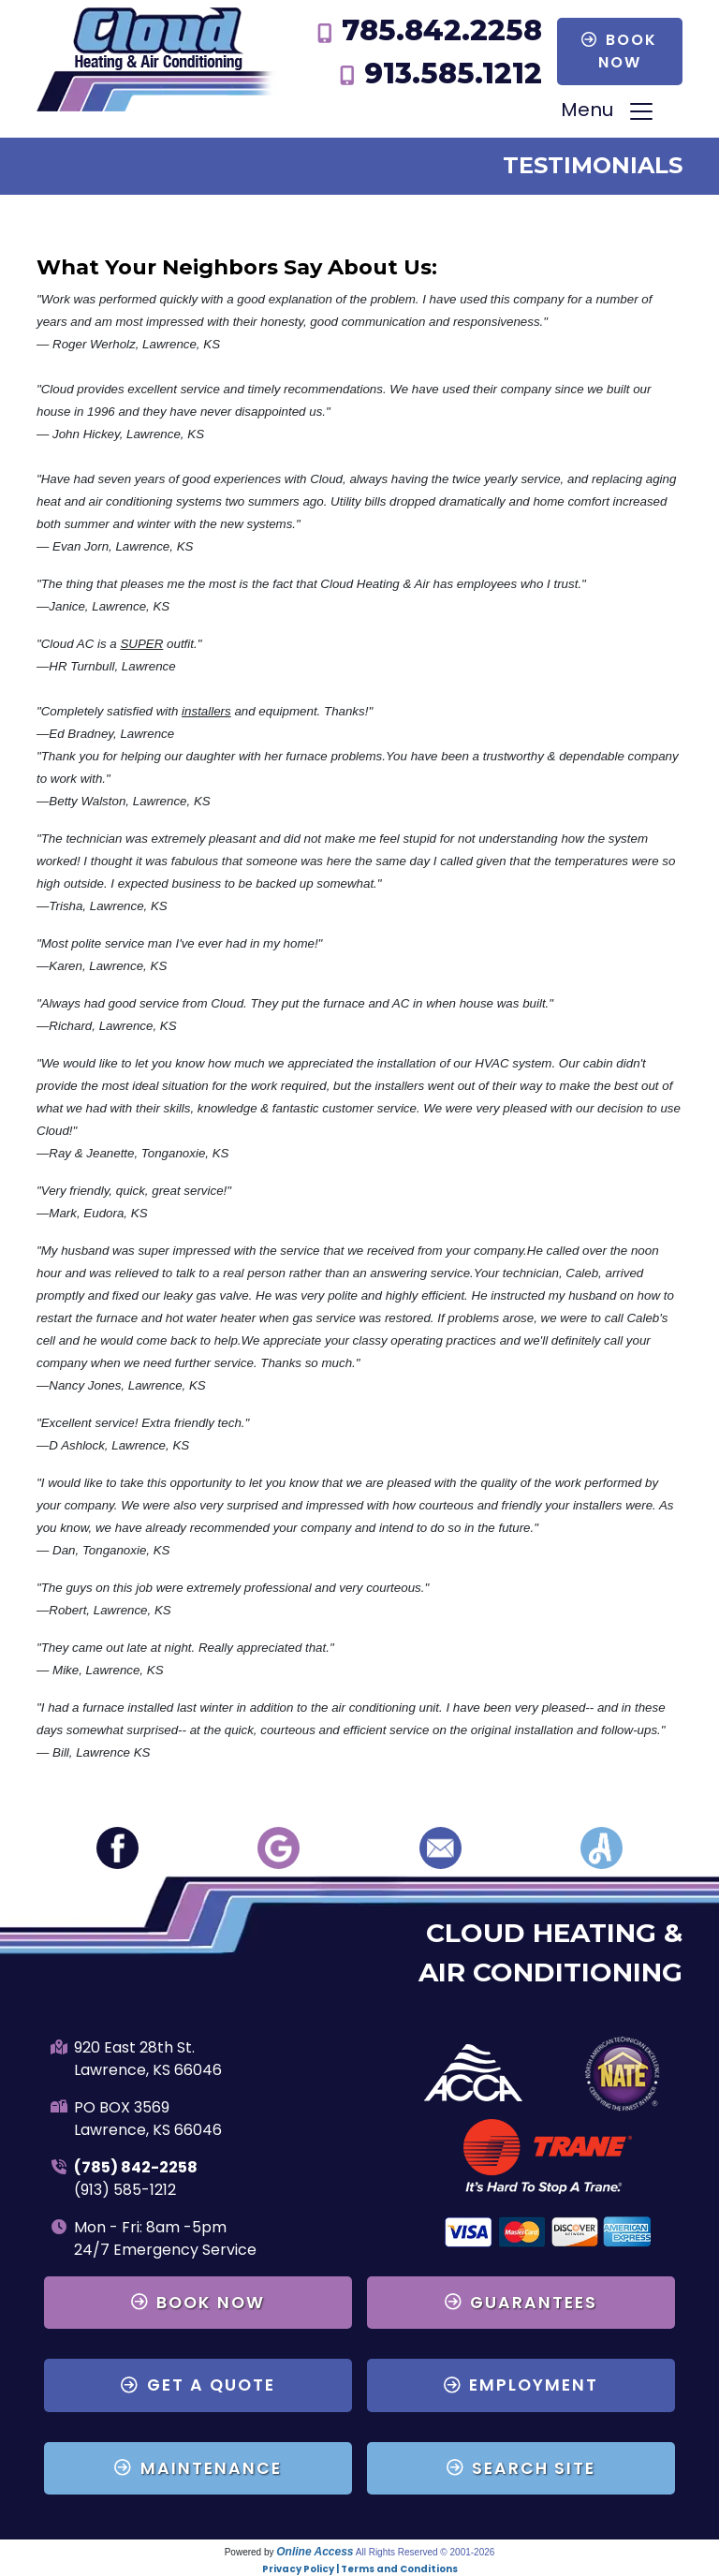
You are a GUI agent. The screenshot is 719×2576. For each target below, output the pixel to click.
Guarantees (521, 2302)
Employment (521, 2385)
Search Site (521, 2468)
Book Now (619, 51)
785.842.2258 (442, 30)
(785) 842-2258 (136, 2167)
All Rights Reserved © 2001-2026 (425, 2552)
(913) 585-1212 (125, 2190)
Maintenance (198, 2468)
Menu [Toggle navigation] (608, 111)
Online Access (314, 2551)
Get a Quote (198, 2385)
